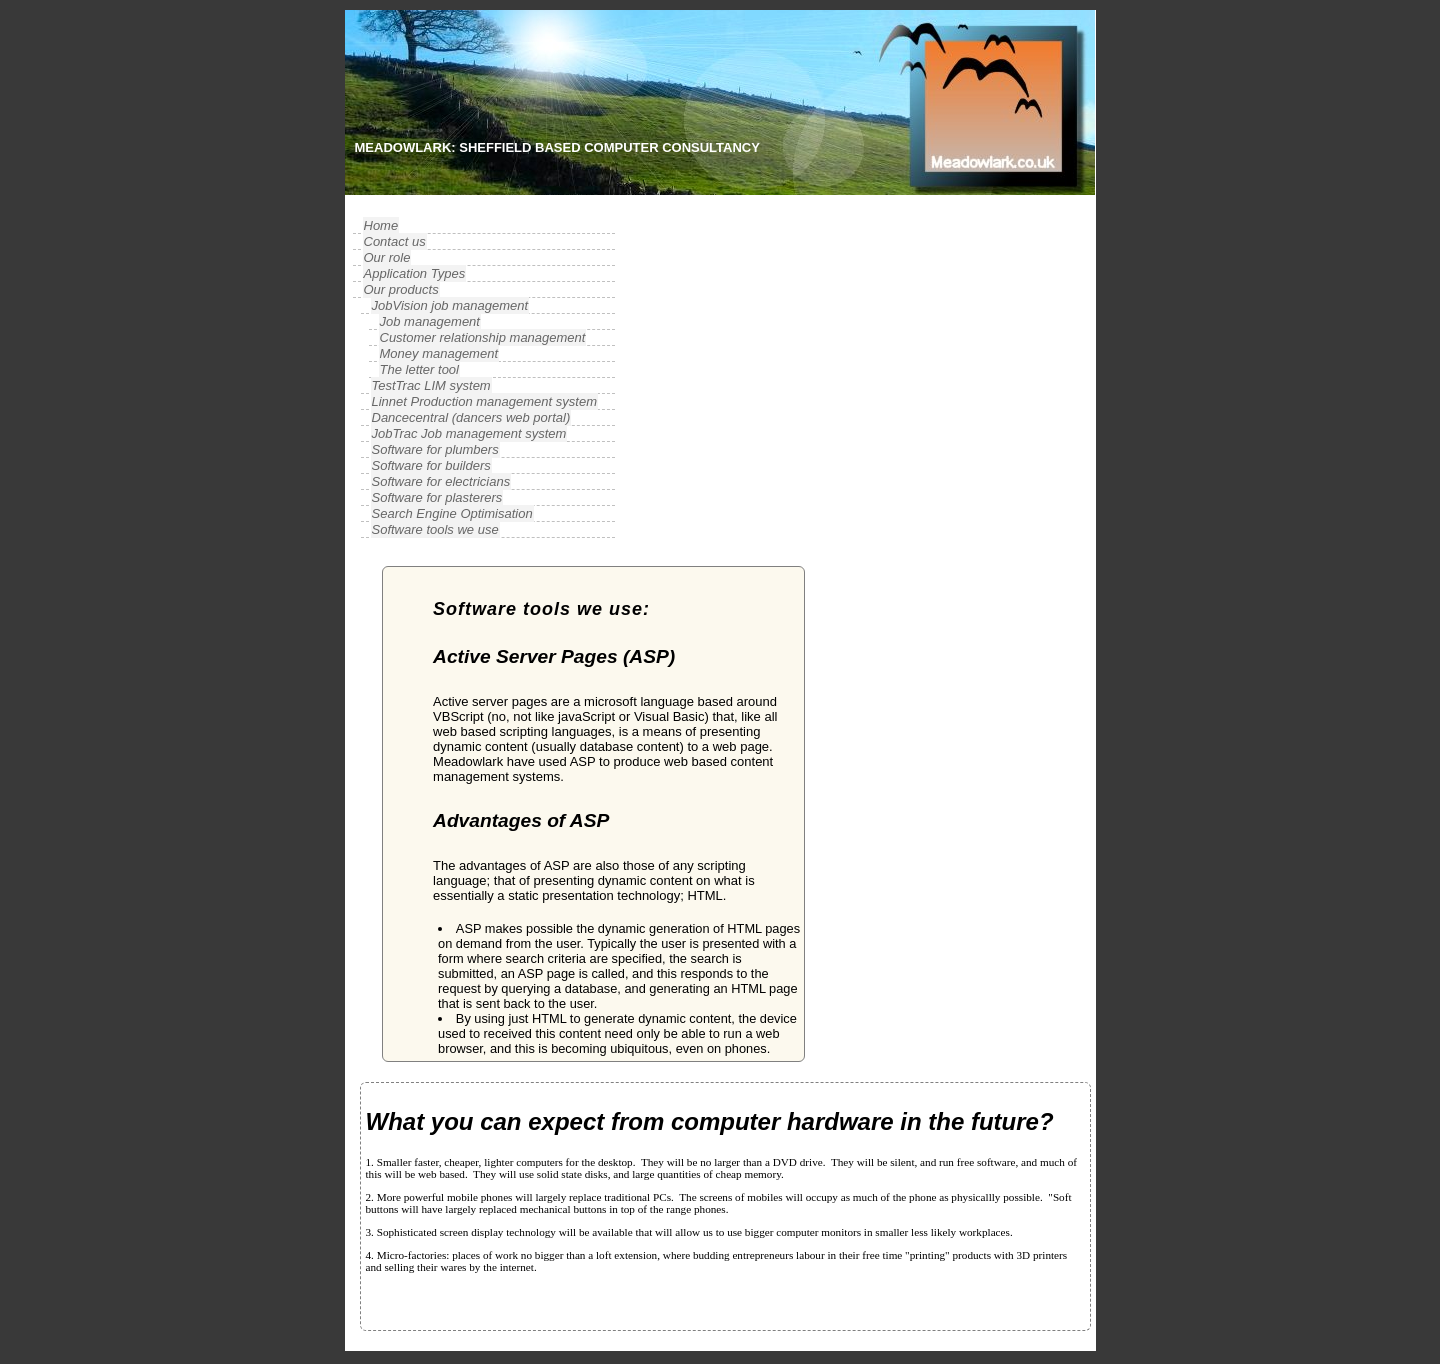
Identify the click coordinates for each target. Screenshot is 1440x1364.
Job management (430, 321)
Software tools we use (435, 529)
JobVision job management (450, 305)
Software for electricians (441, 481)
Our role (387, 257)
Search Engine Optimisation (452, 513)
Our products (401, 289)
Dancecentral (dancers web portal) (471, 417)
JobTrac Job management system (469, 433)
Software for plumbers (435, 449)
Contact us (395, 241)
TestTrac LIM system (431, 385)
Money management (439, 353)
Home (381, 225)
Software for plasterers (437, 497)
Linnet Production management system (484, 401)
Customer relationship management (483, 337)
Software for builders (431, 465)
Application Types (415, 273)
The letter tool (420, 369)
